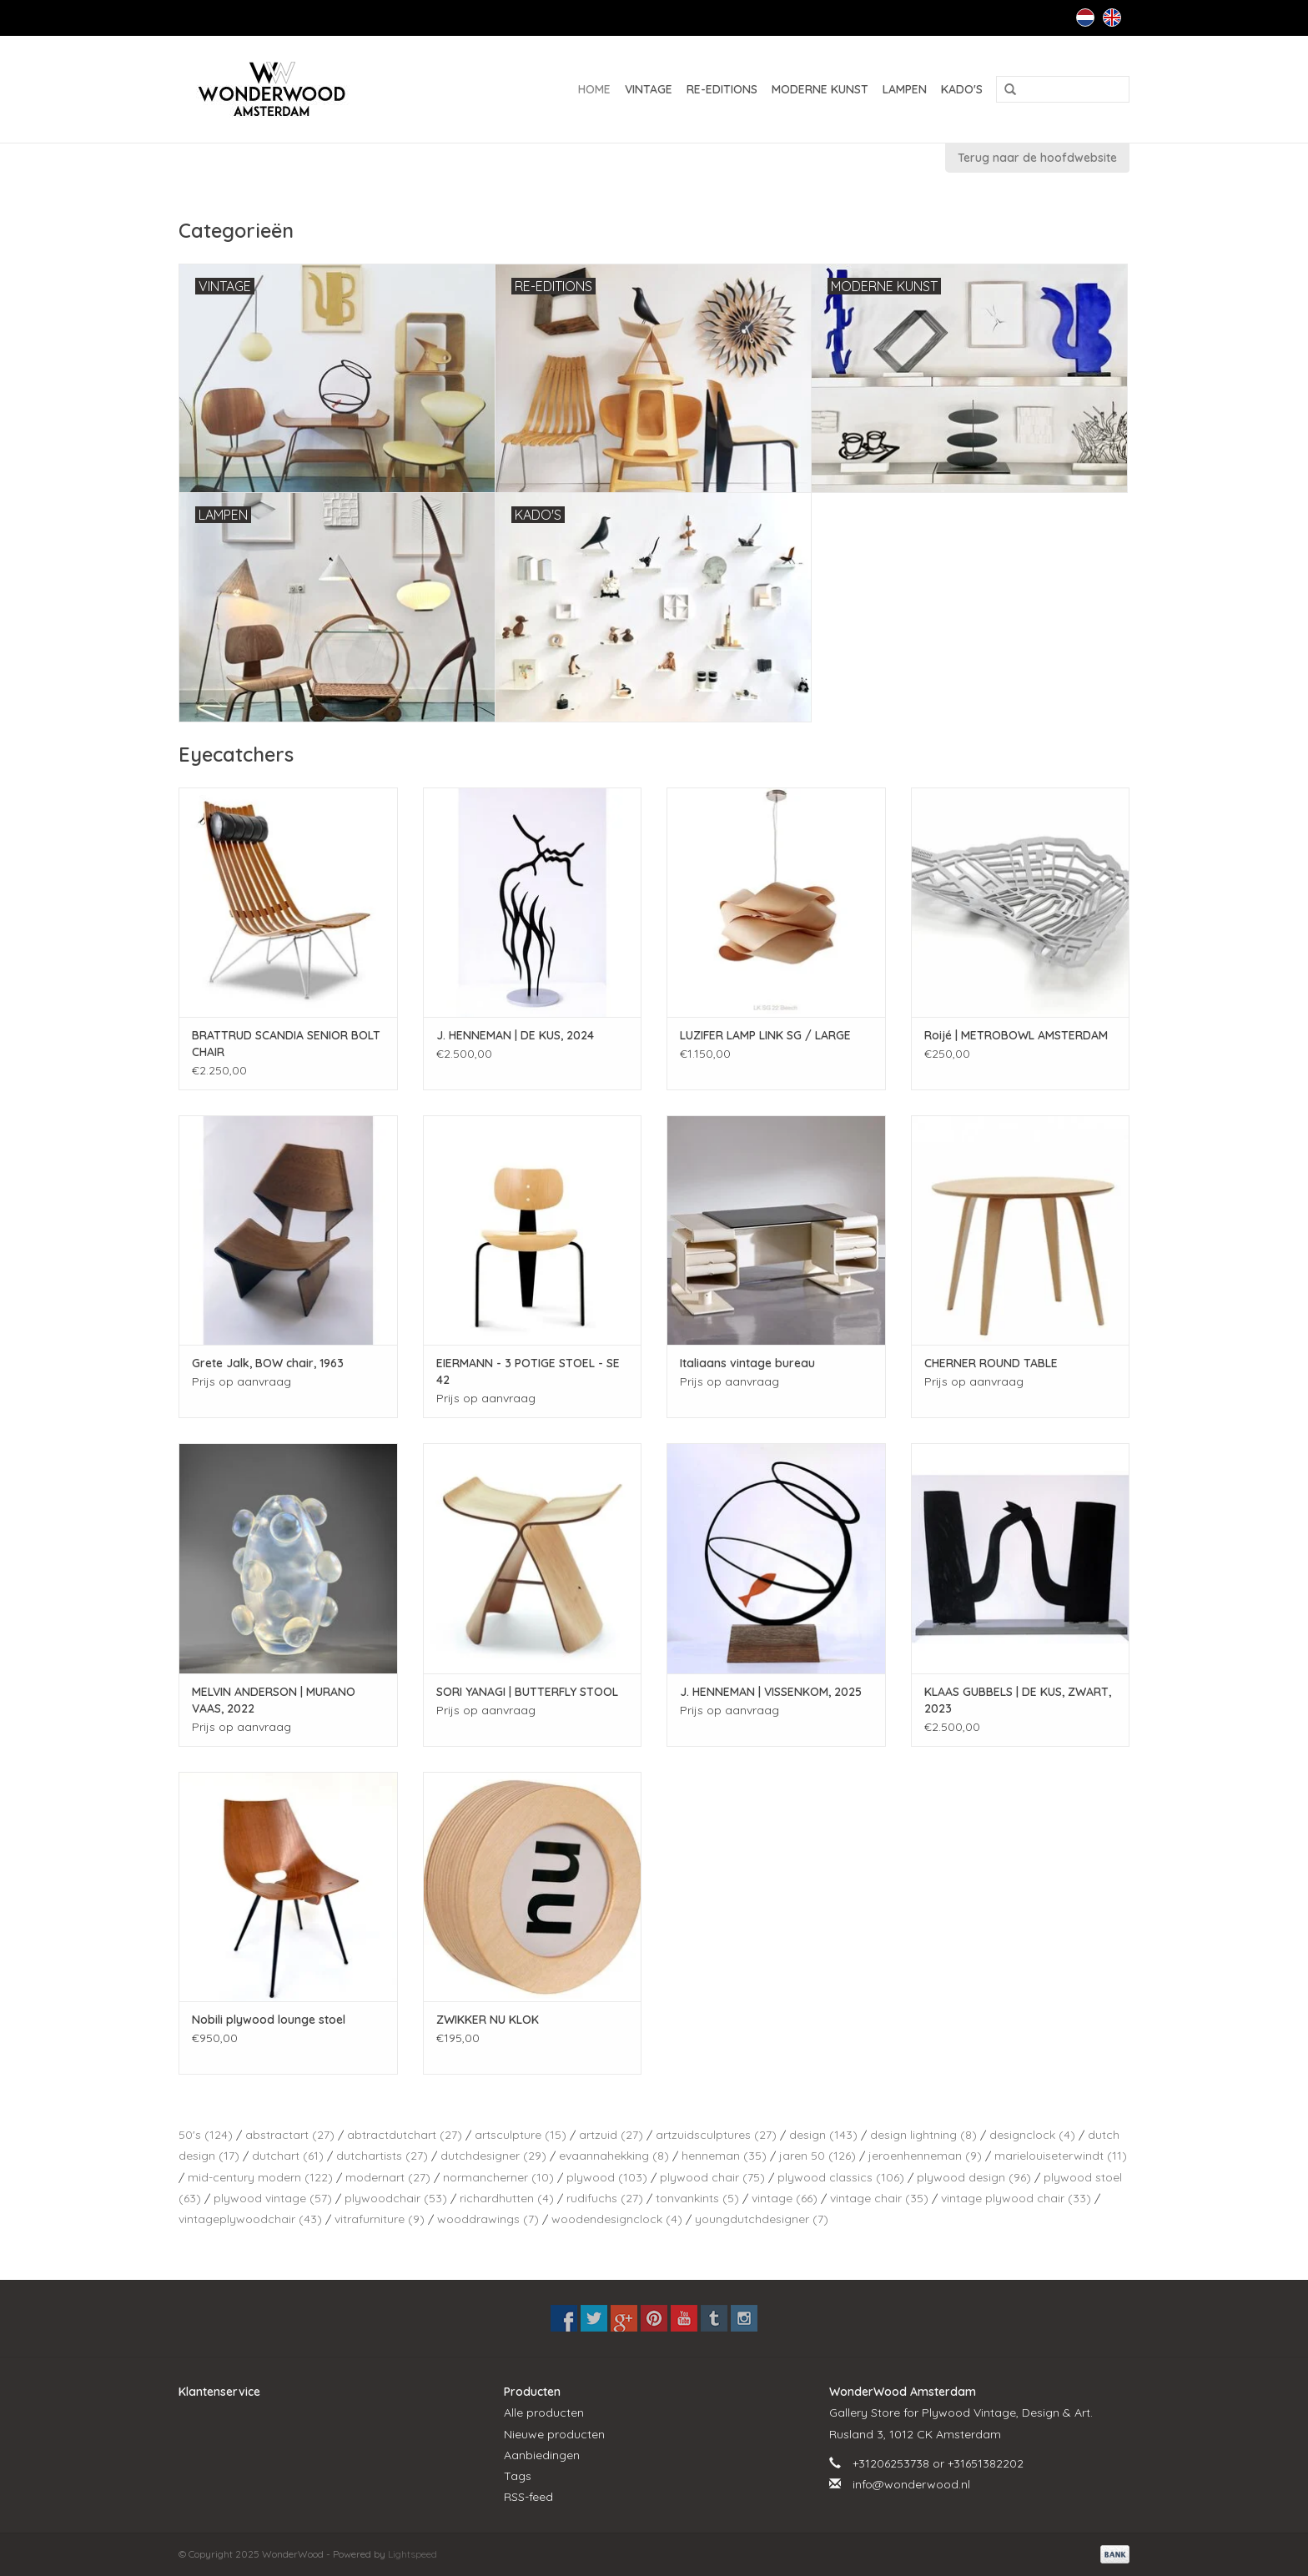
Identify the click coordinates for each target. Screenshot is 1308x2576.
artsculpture (520, 2134)
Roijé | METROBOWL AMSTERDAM (1016, 1035)
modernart (387, 2177)
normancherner (498, 2177)
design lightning (923, 2134)
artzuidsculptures (716, 2134)
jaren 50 (817, 2155)
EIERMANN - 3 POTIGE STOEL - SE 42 (528, 1371)
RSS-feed (528, 2496)
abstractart (290, 2134)
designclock (1032, 2134)
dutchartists (382, 2155)
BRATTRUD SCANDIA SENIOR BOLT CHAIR (286, 1043)
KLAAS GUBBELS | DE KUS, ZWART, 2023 (1017, 1700)
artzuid (611, 2134)
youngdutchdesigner (761, 2218)
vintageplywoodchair (250, 2218)
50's (206, 2134)
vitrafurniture (380, 2218)
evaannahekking (614, 2155)
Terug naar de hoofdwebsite (1037, 157)
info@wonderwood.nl (911, 2484)
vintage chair (879, 2198)
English (1112, 17)
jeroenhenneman (925, 2155)
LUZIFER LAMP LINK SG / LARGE (765, 1035)
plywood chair (712, 2177)
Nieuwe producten (554, 2434)
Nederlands (1085, 17)
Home (594, 89)
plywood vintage (273, 2198)
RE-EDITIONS (722, 89)
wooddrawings (488, 2218)
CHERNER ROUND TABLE (991, 1363)
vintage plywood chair (1016, 2198)
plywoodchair (396, 2198)
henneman (724, 2155)
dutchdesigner (493, 2155)
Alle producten (544, 2412)
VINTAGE (648, 89)
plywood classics (840, 2177)
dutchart (288, 2155)
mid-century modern (260, 2177)
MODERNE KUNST (820, 89)
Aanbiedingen (542, 2455)
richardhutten (507, 2198)
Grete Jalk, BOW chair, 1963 (268, 1363)
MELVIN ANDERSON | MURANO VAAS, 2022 (273, 1700)
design (823, 2134)
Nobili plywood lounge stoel (268, 2019)
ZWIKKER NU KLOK (487, 2019)
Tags (517, 2475)
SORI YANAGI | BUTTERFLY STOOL (527, 1691)
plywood (606, 2177)
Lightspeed (412, 2554)
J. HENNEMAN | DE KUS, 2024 (515, 1035)
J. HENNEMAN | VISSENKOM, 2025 (771, 1691)
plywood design (974, 2177)
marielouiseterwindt (1060, 2155)
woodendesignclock (616, 2218)
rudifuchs (604, 2198)
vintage (785, 2198)
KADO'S (962, 89)
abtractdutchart (404, 2134)
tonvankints (697, 2198)
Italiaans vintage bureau (747, 1363)
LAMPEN (905, 89)
